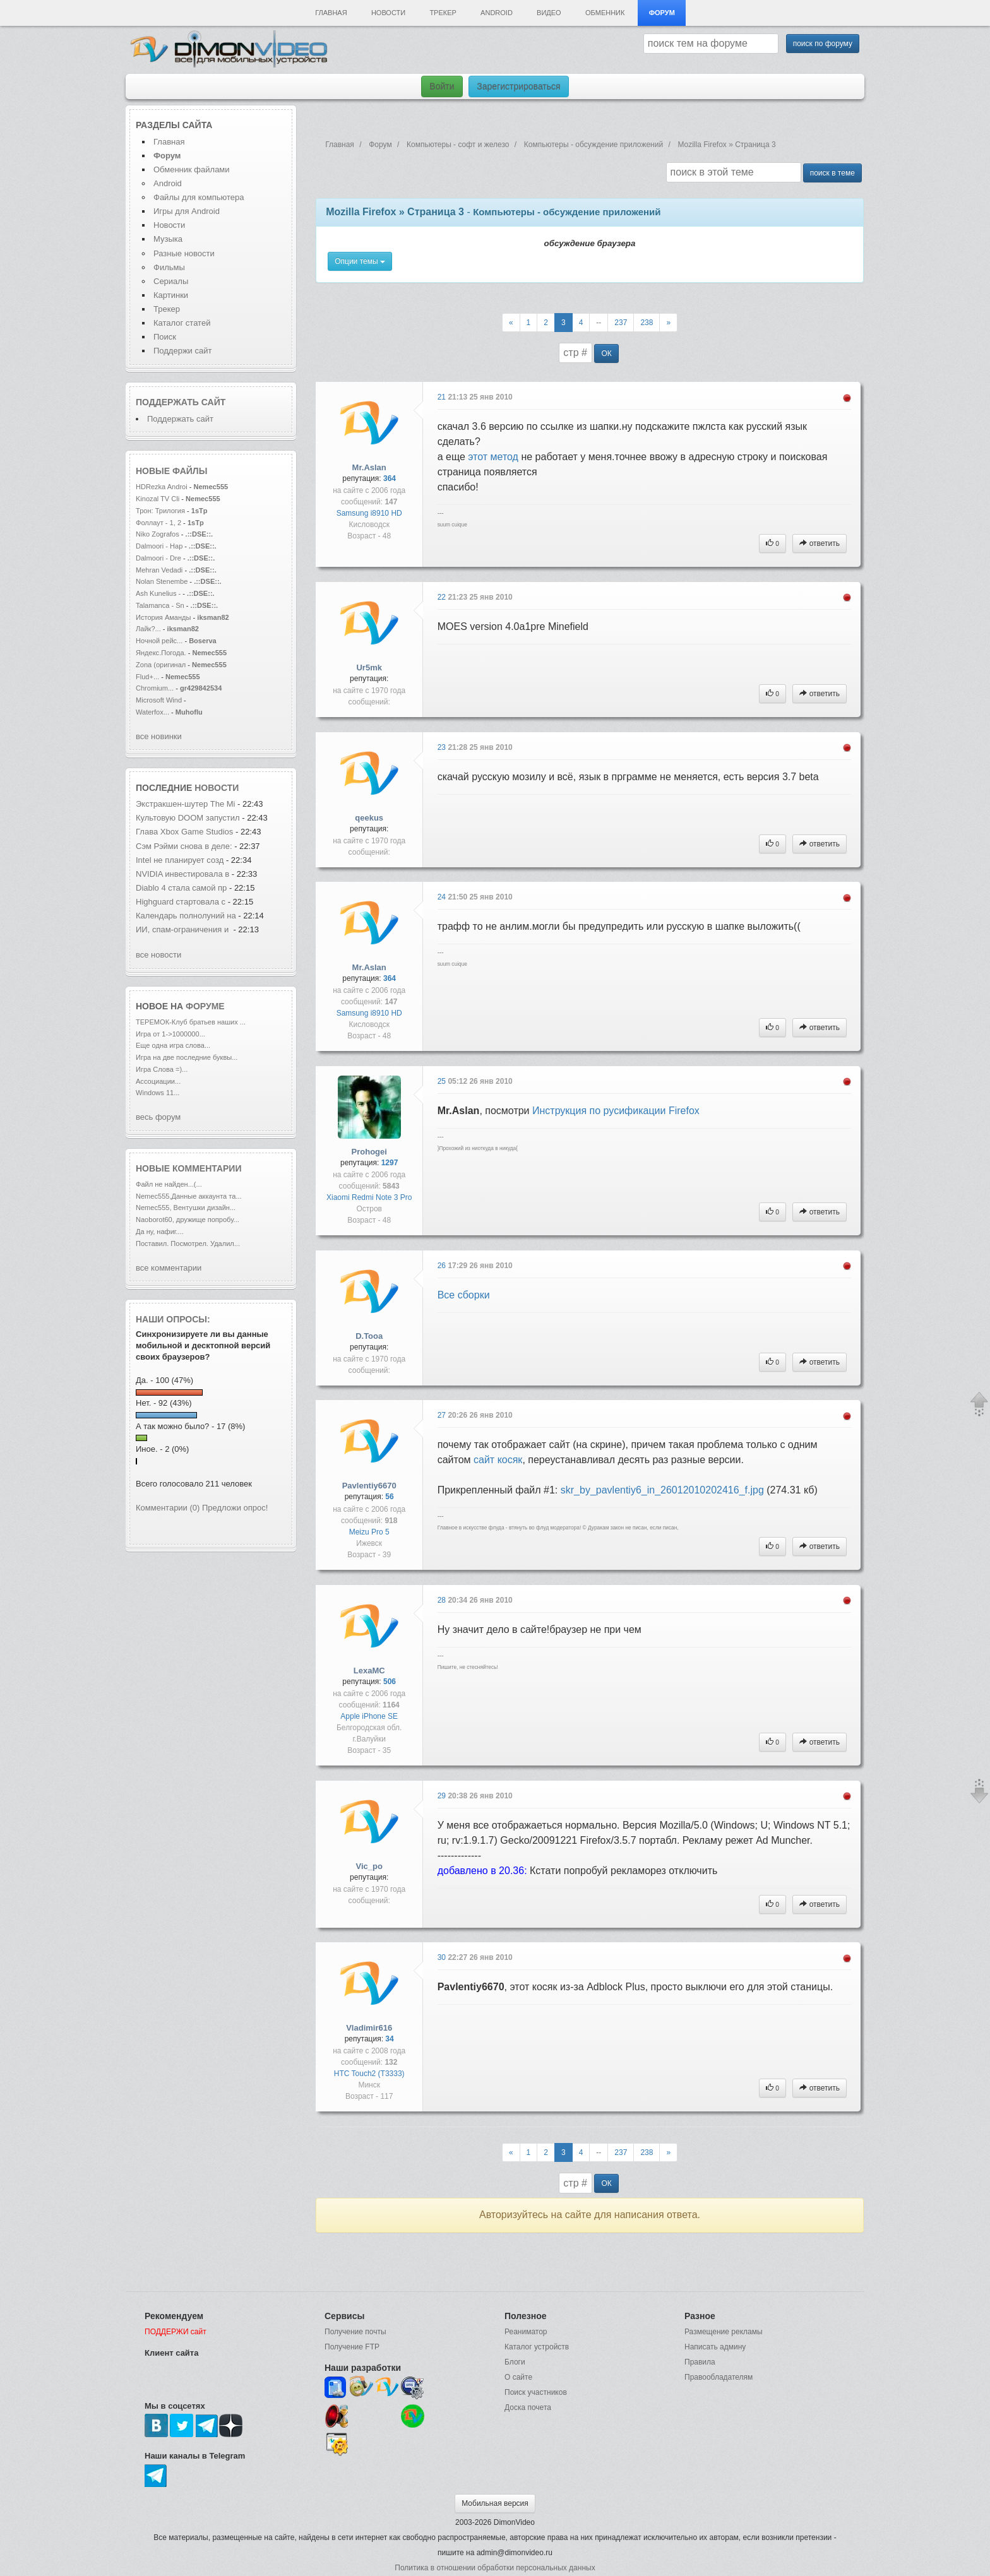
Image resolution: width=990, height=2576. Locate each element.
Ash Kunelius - (158, 593)
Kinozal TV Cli (157, 498)
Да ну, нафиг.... (160, 1231)
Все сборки (464, 1295)
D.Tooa (369, 1336)
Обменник (604, 12)
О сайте (518, 2377)
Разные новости (184, 253)
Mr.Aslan (369, 467)
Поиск (164, 336)
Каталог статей (181, 323)
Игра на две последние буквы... (186, 1057)
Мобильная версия (495, 2503)
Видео (549, 12)
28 (443, 1600)
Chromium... (155, 688)
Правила (699, 2362)
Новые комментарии (189, 1168)
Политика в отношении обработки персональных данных (495, 2567)
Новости (388, 12)
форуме (205, 1006)
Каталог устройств (536, 2346)
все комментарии (168, 1268)
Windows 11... (157, 1092)
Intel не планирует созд (180, 860)
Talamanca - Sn (160, 605)
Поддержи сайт (182, 350)
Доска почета (527, 2407)
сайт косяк (498, 1459)
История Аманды (163, 617)
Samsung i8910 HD (369, 513)
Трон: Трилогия (160, 510)
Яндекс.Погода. (161, 652)
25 (443, 1081)
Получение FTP (352, 2346)
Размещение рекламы (723, 2331)
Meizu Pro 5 (369, 1532)
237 (620, 322)
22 (443, 597)
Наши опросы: (173, 1319)
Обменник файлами (191, 169)
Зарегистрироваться (518, 86)
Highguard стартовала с (182, 901)
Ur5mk (368, 667)
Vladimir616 (369, 2028)
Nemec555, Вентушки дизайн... (186, 1207)
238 (646, 322)
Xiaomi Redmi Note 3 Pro (369, 1197)
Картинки (170, 295)
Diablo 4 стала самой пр (181, 888)
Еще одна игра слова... (173, 1045)
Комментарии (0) (168, 1507)
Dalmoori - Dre (158, 558)
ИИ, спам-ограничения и (183, 929)
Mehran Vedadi (160, 570)
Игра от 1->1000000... (170, 1034)
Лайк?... (148, 628)
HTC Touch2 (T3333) (369, 2073)
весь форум (158, 1117)
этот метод (493, 456)
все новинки (159, 736)
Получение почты (355, 2331)
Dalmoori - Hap (159, 546)
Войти (441, 86)
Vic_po (368, 1866)
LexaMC (369, 1670)
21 (443, 397)
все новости (158, 954)
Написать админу (715, 2346)
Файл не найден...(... (169, 1184)
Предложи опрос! (235, 1507)
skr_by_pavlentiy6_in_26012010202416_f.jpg (662, 1490)
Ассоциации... (158, 1081)
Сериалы (170, 281)
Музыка (167, 239)
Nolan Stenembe (162, 581)
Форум (662, 12)
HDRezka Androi (162, 486)
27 (443, 1415)
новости (216, 788)
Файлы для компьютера (198, 197)
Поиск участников (535, 2392)
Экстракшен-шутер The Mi (186, 804)
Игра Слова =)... (162, 1069)
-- (598, 322)
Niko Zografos (158, 534)
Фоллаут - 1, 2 (158, 522)
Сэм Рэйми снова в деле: (184, 846)
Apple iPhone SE (369, 1716)
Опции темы (360, 261)
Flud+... (147, 676)
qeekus (369, 817)
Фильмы (169, 267)
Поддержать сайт (180, 402)
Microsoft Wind (159, 700)
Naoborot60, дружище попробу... (187, 1219)
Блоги (514, 2362)
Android (496, 12)
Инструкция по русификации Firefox (616, 1110)
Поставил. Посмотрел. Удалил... (188, 1243)
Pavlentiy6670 (369, 1485)
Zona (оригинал (161, 664)
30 (443, 1957)
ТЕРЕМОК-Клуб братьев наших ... (191, 1022)
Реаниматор (525, 2331)
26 (443, 1265)
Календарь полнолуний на (186, 915)
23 (443, 747)
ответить (819, 543)
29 (443, 1795)
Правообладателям (718, 2377)
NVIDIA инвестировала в (184, 874)
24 (443, 897)
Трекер (442, 12)
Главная (331, 12)
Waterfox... (152, 712)
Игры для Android (186, 211)
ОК (606, 353)
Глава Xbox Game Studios (184, 831)
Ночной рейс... (159, 640)
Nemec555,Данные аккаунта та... (189, 1196)
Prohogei (369, 1151)
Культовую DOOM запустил (188, 817)
